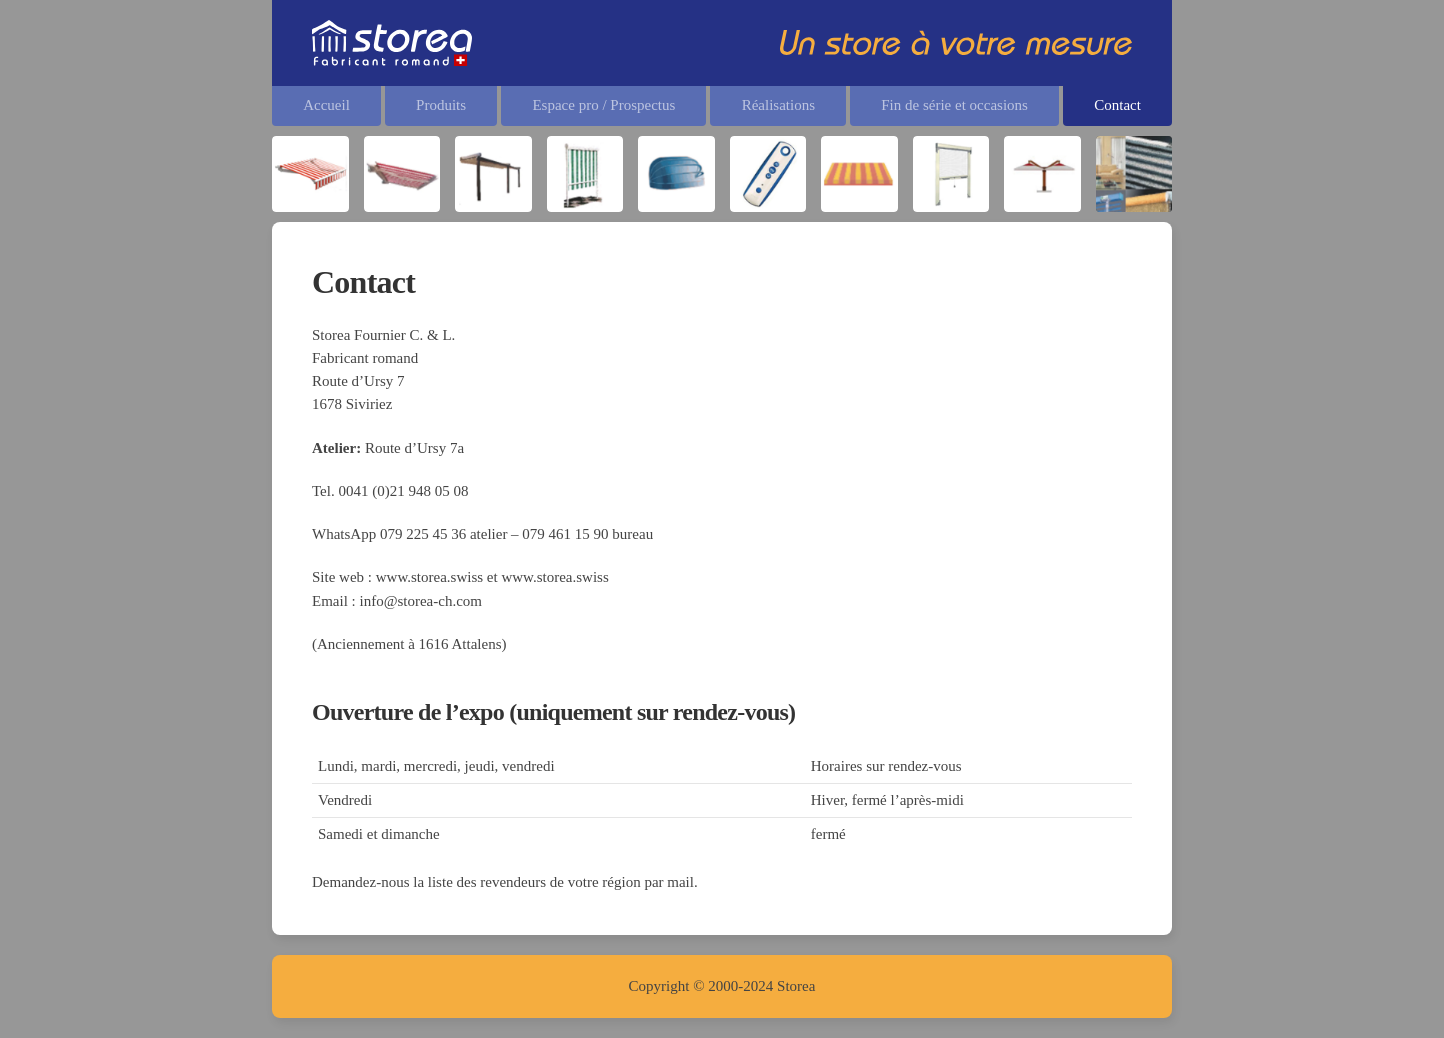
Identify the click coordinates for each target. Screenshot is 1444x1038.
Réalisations (778, 105)
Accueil (326, 105)
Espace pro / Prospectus (603, 105)
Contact (1117, 105)
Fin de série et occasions (954, 105)
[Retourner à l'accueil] (392, 43)
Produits (441, 105)
